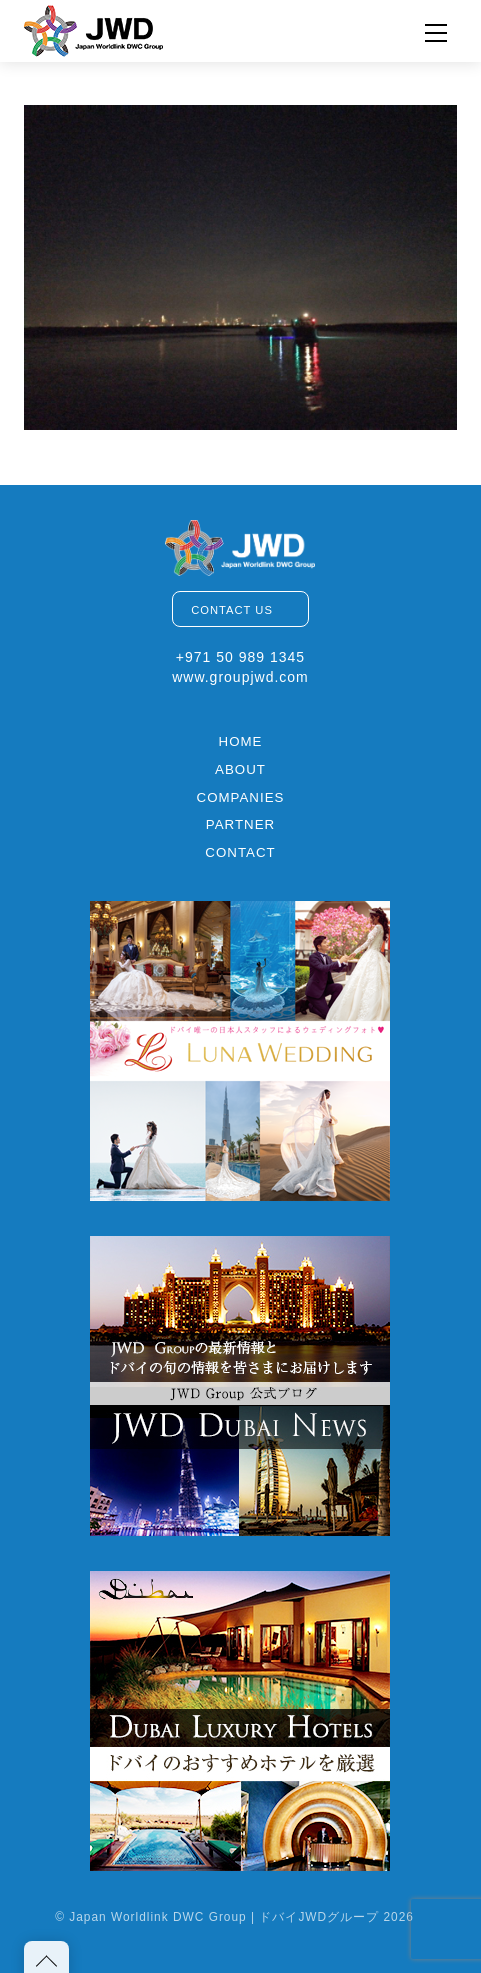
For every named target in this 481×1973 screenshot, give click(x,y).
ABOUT (240, 769)
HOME (241, 741)
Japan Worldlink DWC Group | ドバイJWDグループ (224, 1917)
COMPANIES (241, 797)
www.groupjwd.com (240, 677)
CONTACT (240, 852)
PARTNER (240, 824)
